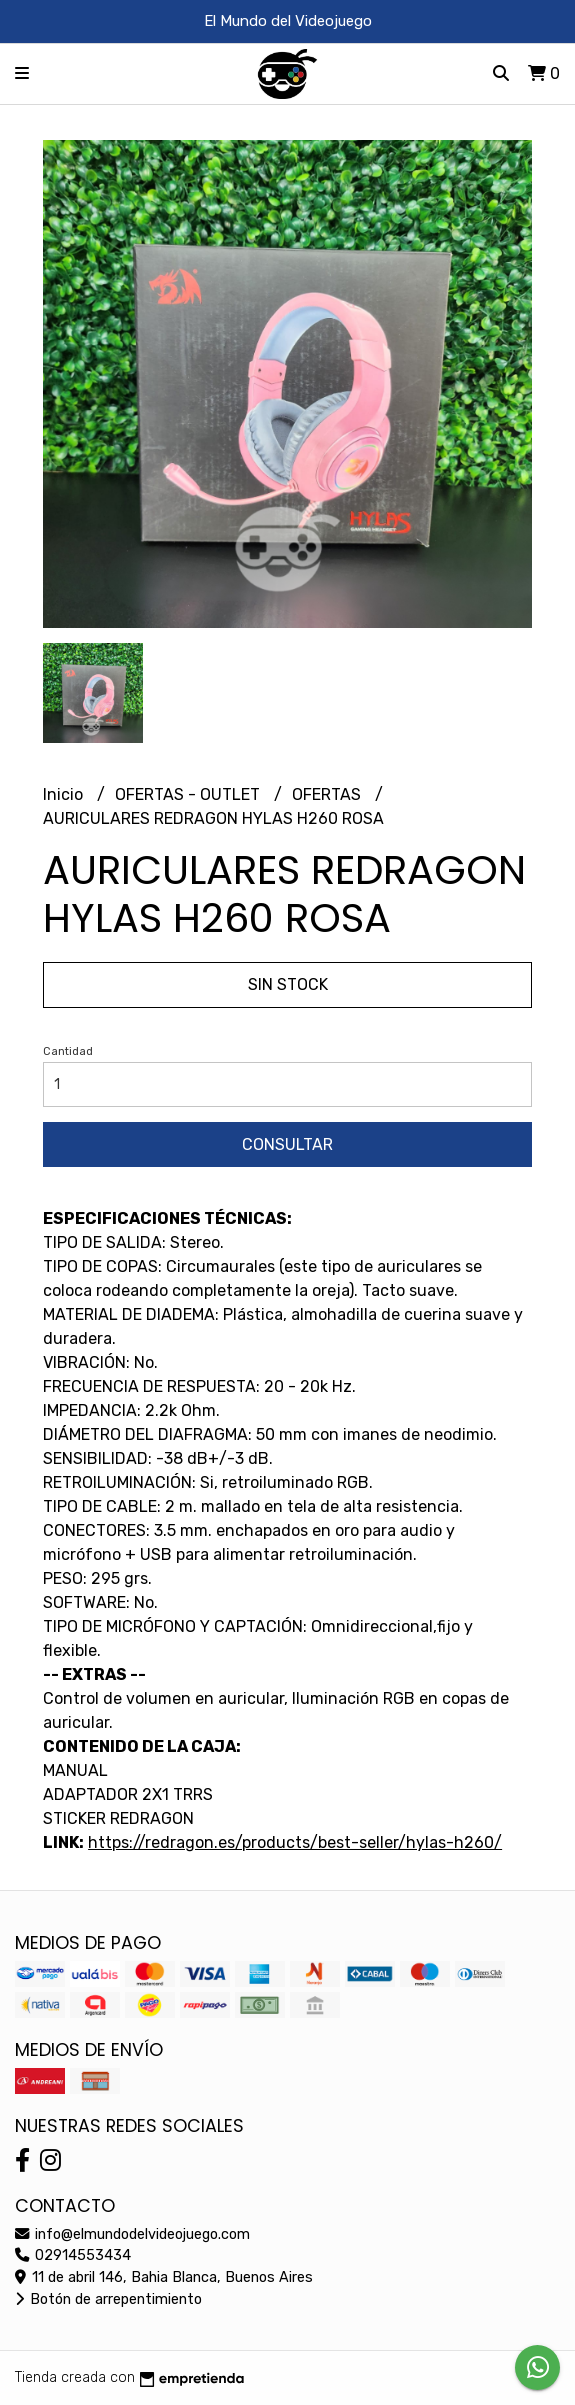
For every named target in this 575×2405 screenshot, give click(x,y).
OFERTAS (328, 794)
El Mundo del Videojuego (288, 21)
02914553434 (73, 2255)
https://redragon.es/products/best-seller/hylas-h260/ (295, 1842)
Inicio (65, 794)
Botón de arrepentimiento (108, 2299)
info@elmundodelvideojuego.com (132, 2234)
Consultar (287, 1144)
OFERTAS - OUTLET (189, 794)
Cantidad (68, 1051)
